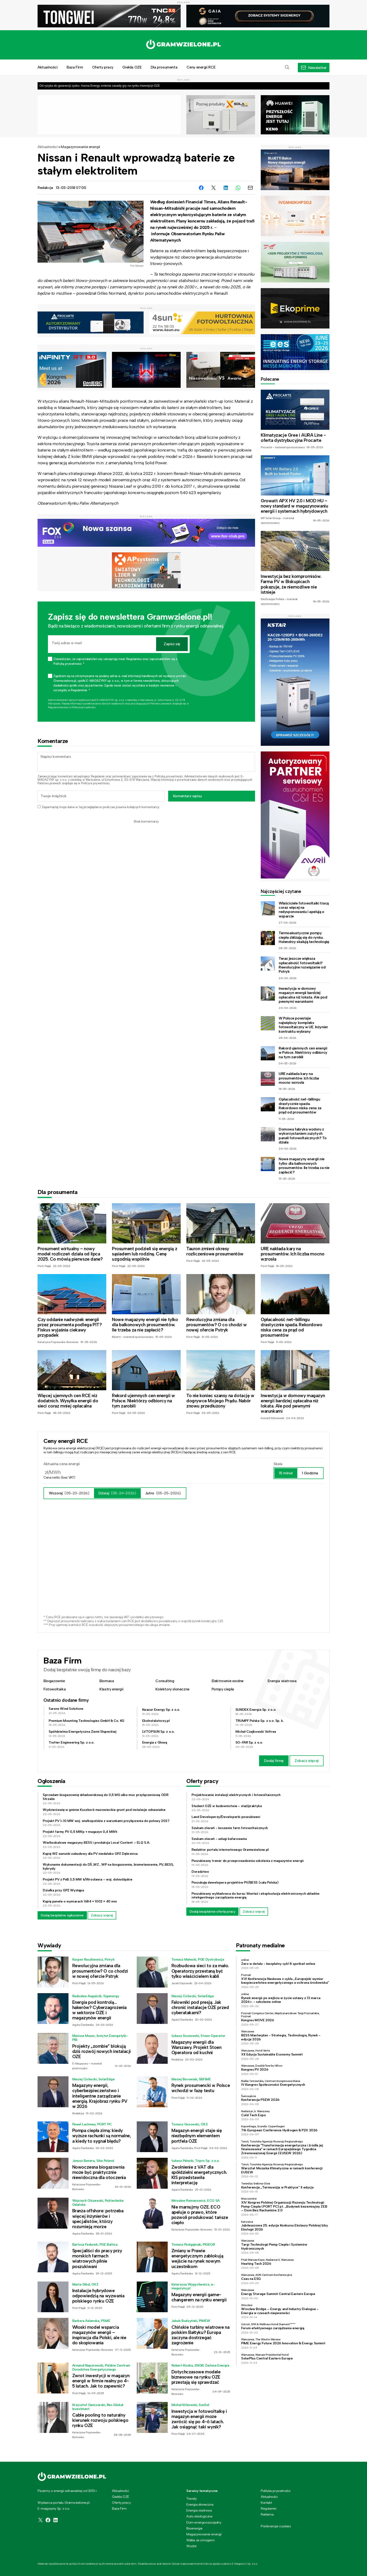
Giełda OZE (131, 67)
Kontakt (266, 2502)
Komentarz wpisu (187, 796)
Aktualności (48, 67)
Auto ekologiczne (199, 2516)
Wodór (191, 2546)
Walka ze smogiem (200, 2540)
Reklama (267, 2514)
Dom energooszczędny (203, 2522)
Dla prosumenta (164, 67)
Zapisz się (172, 644)
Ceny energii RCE (201, 67)
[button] (287, 67)
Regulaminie (55, 707)
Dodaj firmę (274, 1760)
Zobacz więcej (306, 1760)
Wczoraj (69, 1493)
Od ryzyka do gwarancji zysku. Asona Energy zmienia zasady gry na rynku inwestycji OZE (99, 85)
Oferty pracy (102, 67)
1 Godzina (310, 1473)
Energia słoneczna (199, 2504)
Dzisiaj (117, 1493)
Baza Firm (75, 67)
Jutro (163, 1493)
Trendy (191, 2498)
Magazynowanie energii (80, 147)
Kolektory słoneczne (172, 1689)
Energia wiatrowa (282, 1681)
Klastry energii (111, 1689)
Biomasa (106, 1681)
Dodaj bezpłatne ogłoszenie (62, 1915)
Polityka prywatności (275, 2491)
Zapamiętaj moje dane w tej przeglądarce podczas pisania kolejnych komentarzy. (100, 807)
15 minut (286, 1473)
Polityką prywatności (169, 776)
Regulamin (98, 776)
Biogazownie (54, 1681)
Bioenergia (194, 2528)
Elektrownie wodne (227, 1681)
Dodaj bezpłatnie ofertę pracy (212, 1911)
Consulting (164, 1681)
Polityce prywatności (83, 707)
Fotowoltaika (54, 1689)
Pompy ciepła (223, 1689)
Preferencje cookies (276, 2526)
